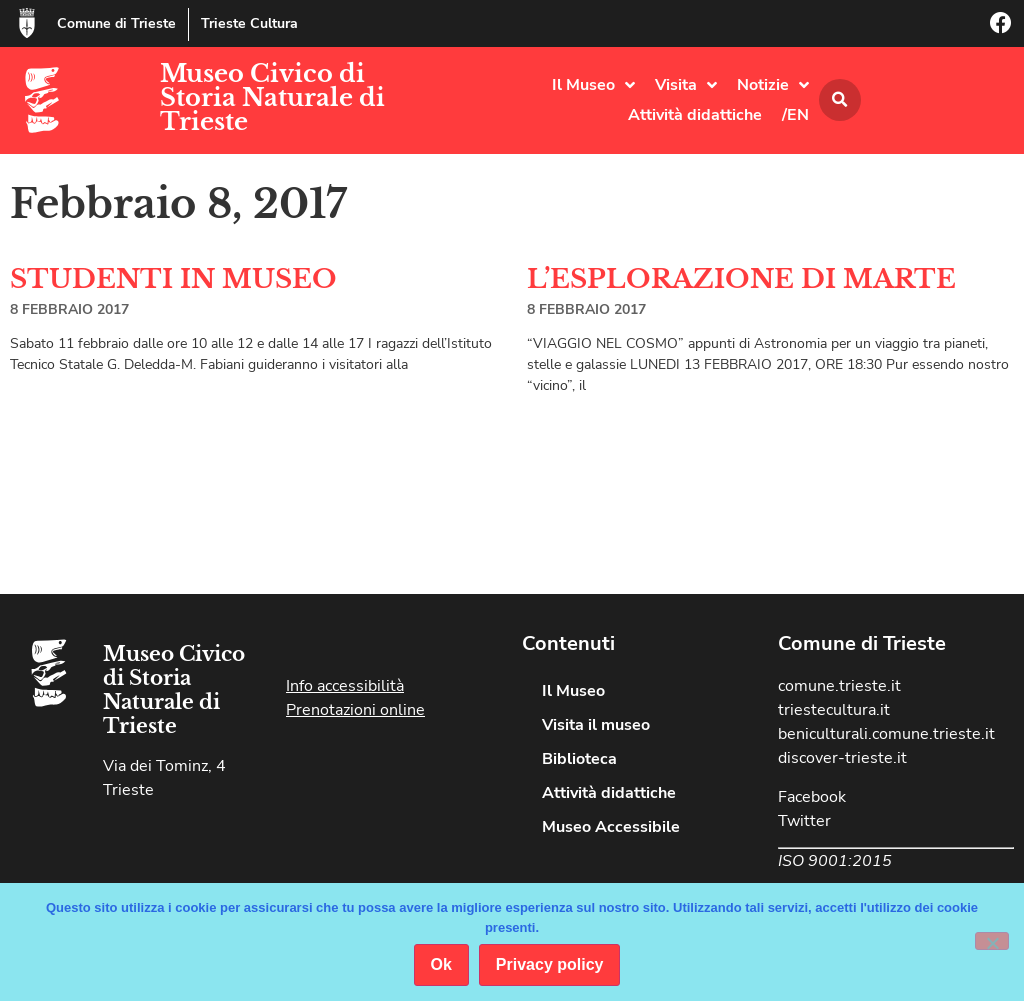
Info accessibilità (345, 686)
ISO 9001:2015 (835, 861)
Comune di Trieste (116, 23)
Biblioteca (579, 759)
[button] (840, 100)
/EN (795, 115)
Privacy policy (550, 964)
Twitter (804, 821)
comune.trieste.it (839, 686)
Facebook (812, 797)
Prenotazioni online (355, 710)
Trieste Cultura (249, 23)
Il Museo (593, 85)
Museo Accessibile (611, 827)
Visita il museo (596, 725)
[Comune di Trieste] (27, 23)
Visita (686, 85)
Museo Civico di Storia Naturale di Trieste (272, 97)
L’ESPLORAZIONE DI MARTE (741, 279)
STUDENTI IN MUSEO (173, 279)
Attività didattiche (695, 115)
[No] (992, 941)
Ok (441, 964)
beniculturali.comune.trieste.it (886, 734)
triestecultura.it (834, 710)
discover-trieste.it (842, 758)
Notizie (773, 85)
